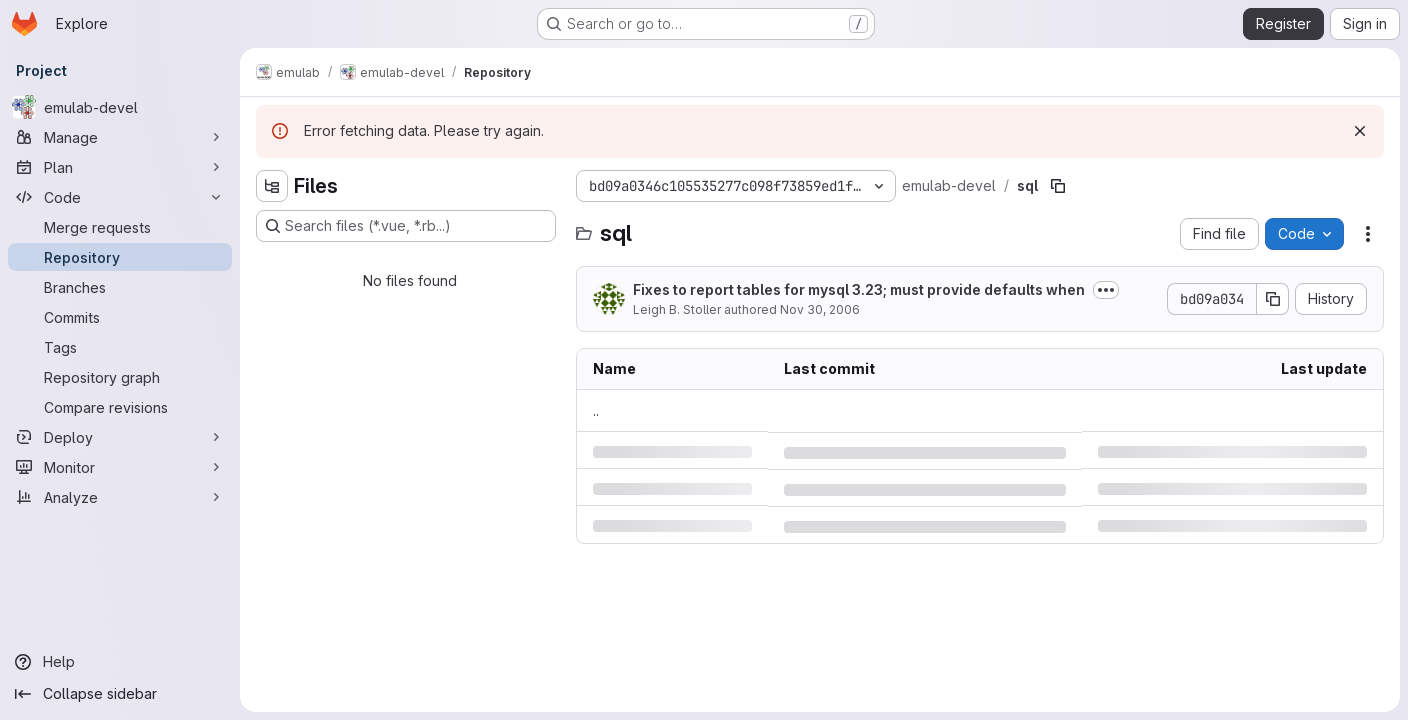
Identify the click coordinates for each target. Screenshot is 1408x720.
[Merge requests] (120, 227)
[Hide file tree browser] (272, 186)
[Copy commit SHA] (1273, 299)
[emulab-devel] (120, 107)
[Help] (120, 662)
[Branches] (120, 287)
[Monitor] (120, 467)
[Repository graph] (120, 377)
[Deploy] (120, 437)
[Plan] (120, 167)
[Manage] (120, 137)
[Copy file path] (1058, 186)
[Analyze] (120, 497)
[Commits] (120, 317)
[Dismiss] (1360, 131)
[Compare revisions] (120, 407)
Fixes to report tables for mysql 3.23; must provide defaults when (859, 289)
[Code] (120, 197)
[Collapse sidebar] (120, 694)
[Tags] (120, 347)
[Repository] (120, 257)
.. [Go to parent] (596, 410)
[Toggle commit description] (1106, 290)
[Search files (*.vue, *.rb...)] (406, 226)
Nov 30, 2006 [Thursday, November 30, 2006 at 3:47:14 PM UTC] (820, 309)
